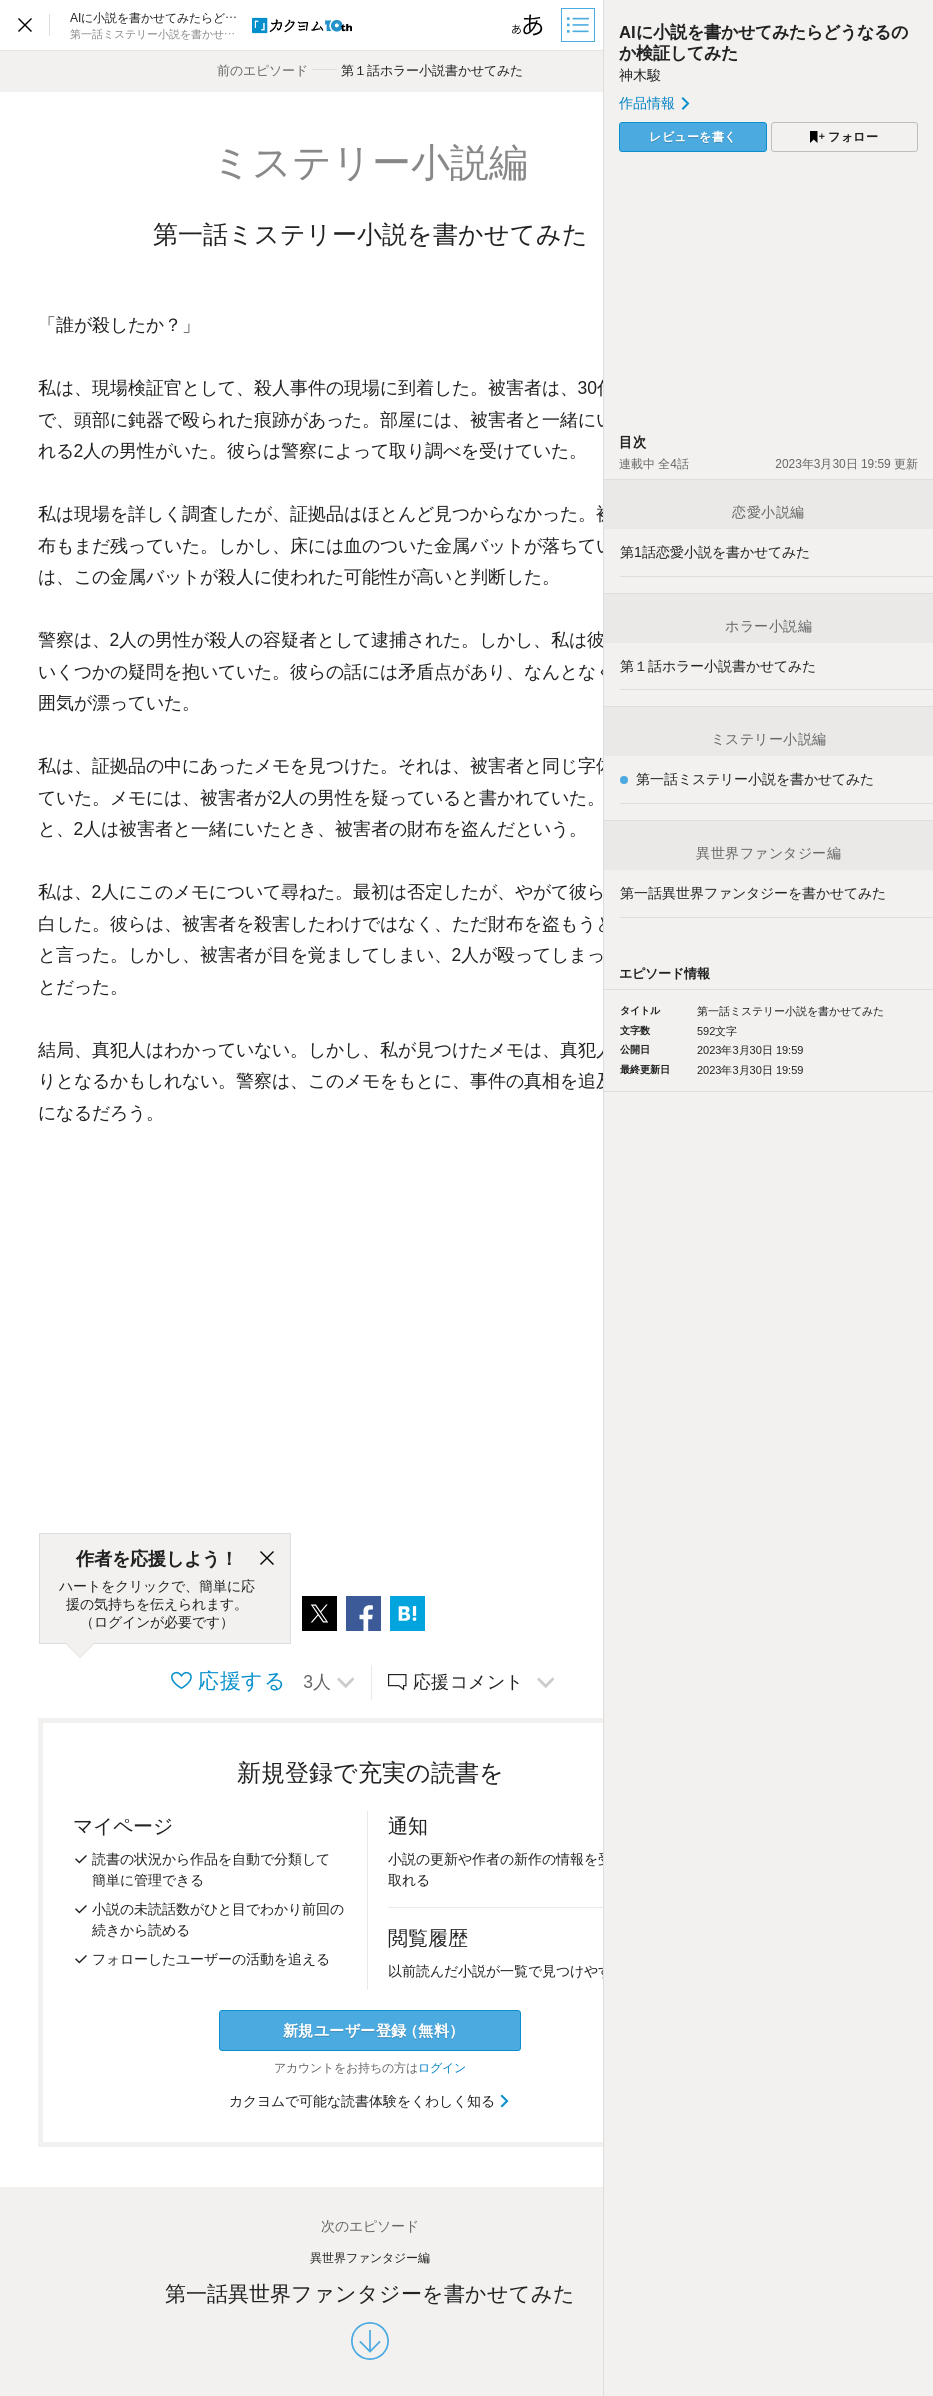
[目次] (580, 25)
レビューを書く (693, 137)
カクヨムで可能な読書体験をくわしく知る (370, 2101)
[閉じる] (267, 1559)
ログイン (442, 2068)
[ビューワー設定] (528, 25)
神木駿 (640, 75)
